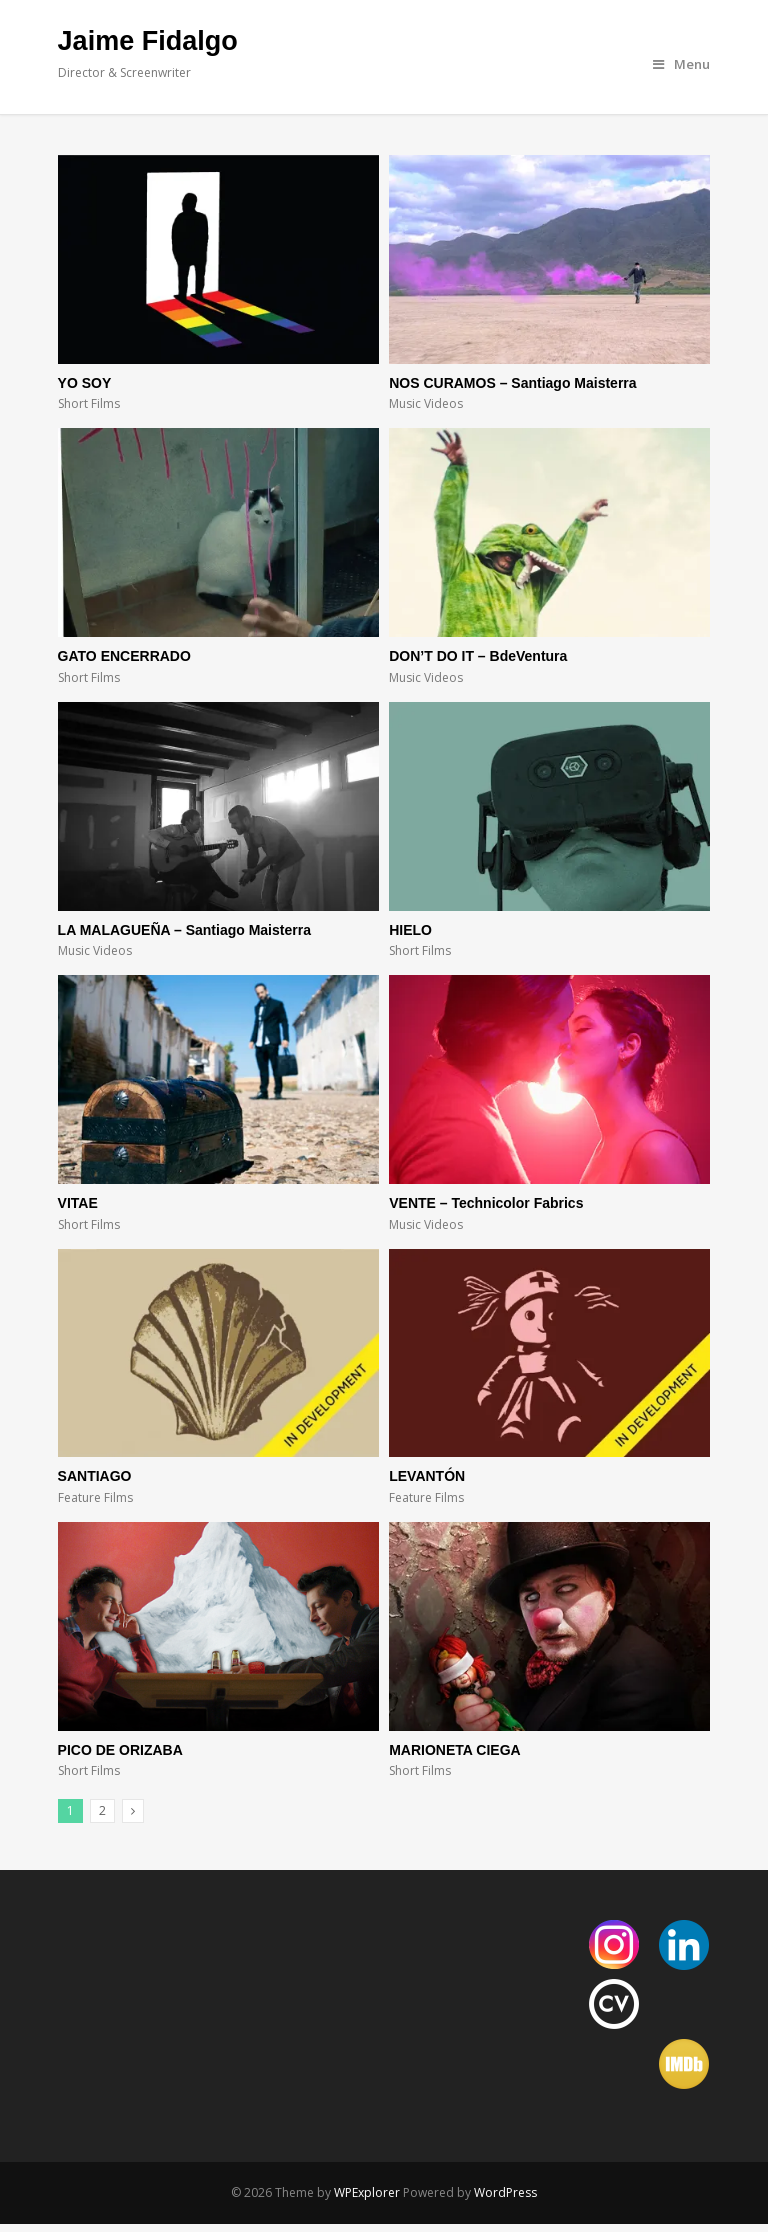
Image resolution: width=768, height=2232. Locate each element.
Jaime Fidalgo (148, 41)
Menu (681, 64)
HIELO (410, 930)
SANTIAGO (95, 1476)
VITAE (78, 1203)
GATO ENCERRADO (124, 656)
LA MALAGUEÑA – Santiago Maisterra (184, 930)
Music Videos (426, 403)
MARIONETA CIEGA (454, 1750)
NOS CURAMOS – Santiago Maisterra (512, 383)
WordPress (505, 2192)
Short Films (89, 403)
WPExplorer (367, 2192)
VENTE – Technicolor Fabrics (486, 1203)
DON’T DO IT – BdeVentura (478, 656)
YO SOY (85, 383)
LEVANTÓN (427, 1476)
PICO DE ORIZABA (120, 1750)
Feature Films (95, 1497)
